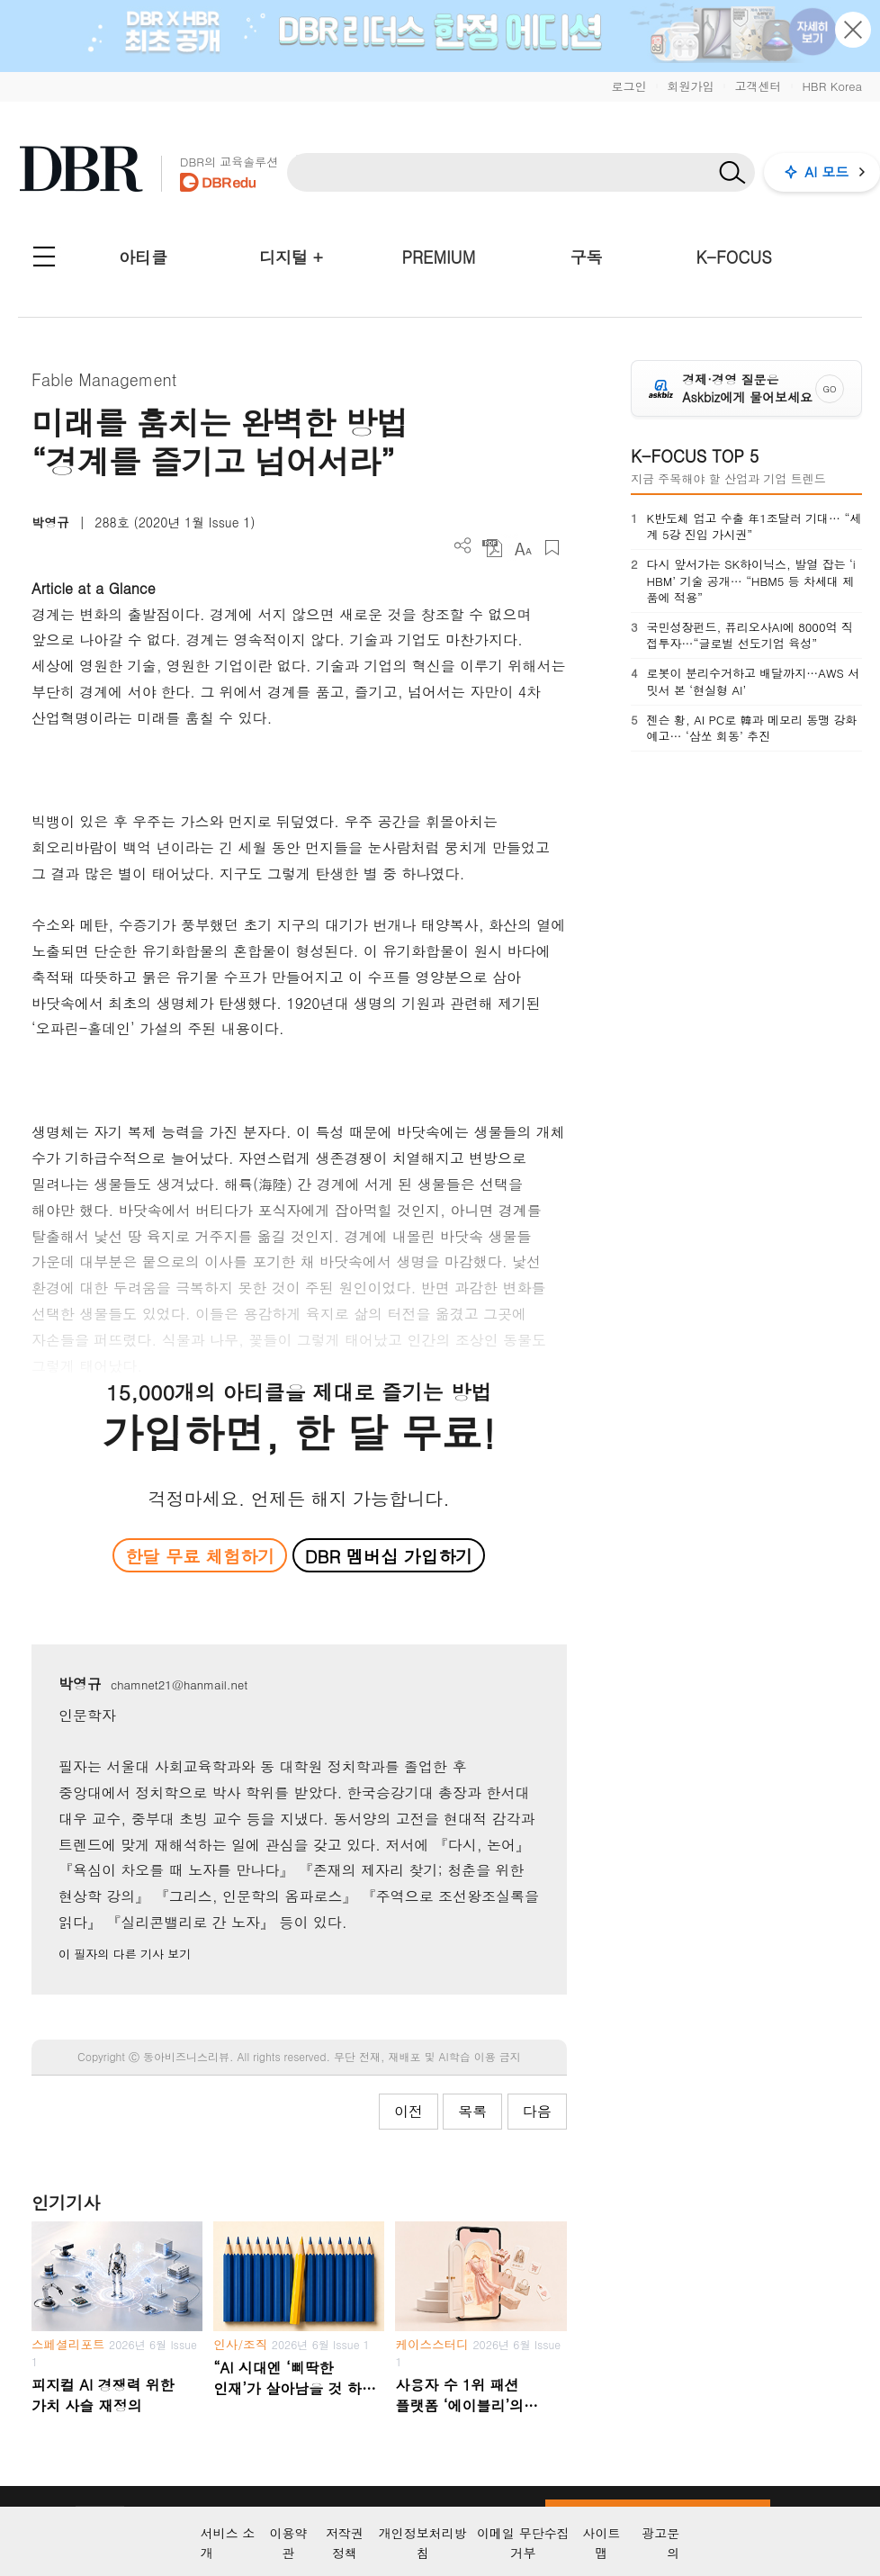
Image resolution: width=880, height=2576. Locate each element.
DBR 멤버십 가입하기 (389, 1556)
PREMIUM (439, 257)
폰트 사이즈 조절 (522, 548)
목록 (472, 2111)
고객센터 (757, 86)
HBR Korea (832, 86)
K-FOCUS (734, 257)
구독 (586, 257)
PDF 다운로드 (492, 548)
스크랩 (552, 548)
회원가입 (690, 86)
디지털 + (291, 257)
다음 (537, 2111)
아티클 (143, 257)
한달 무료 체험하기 (199, 1556)
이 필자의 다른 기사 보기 (124, 1953)
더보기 (463, 546)
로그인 (628, 86)
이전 (408, 2111)
